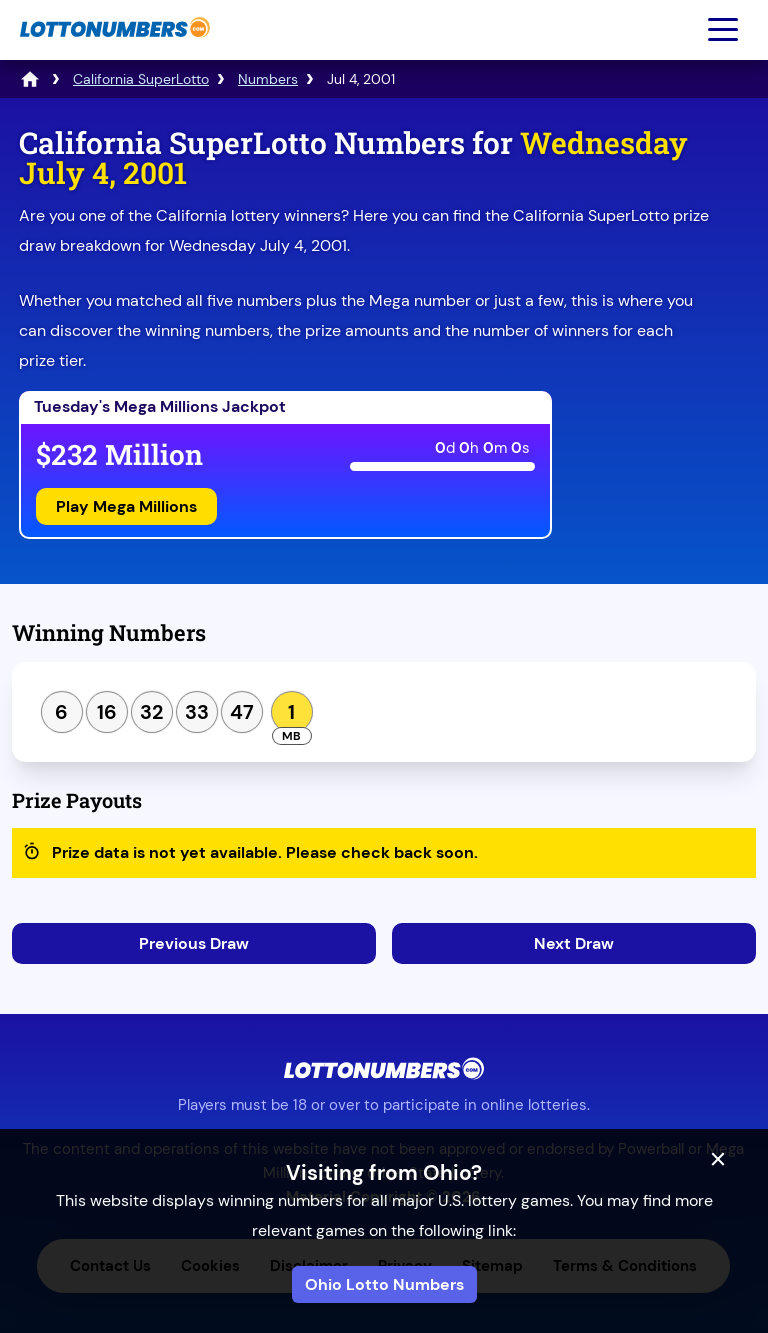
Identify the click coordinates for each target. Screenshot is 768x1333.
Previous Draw (194, 943)
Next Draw (574, 943)
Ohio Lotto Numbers (384, 1284)
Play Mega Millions (126, 506)
